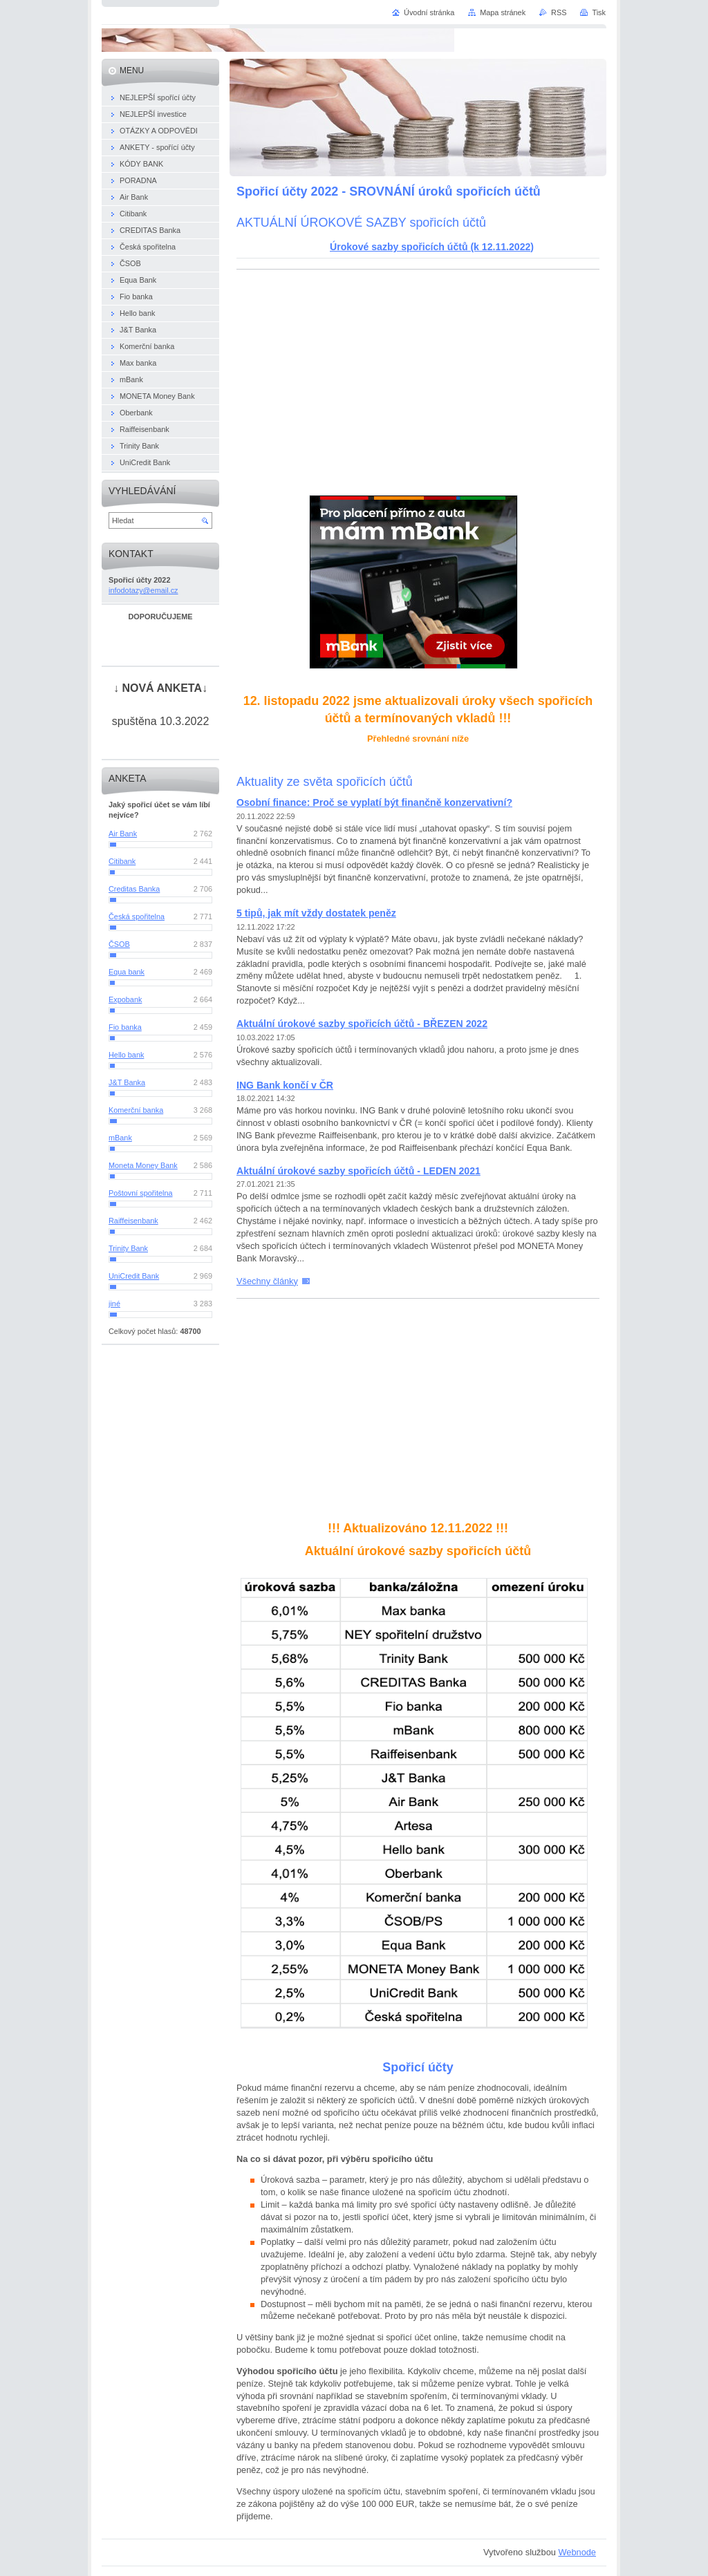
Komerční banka (136, 1110)
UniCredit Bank (134, 1276)
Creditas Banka (134, 889)
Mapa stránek (502, 12)
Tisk (599, 12)
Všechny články (267, 1281)
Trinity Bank (128, 1248)
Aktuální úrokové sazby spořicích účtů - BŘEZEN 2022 (361, 1023)
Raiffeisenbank (133, 1220)
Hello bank (126, 1055)
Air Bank (123, 833)
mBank (120, 1138)
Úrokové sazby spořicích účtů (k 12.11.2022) (432, 246)
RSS (558, 12)
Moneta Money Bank (143, 1165)
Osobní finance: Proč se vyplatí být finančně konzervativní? (374, 802)
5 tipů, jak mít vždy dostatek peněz (316, 913)
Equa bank (127, 972)
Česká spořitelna (137, 916)
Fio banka (125, 1027)
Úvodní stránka (429, 12)
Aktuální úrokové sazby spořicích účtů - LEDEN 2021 (358, 1170)
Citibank (122, 861)
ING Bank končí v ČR (284, 1085)
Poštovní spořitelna (141, 1193)
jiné (114, 1303)
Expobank (125, 999)
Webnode (577, 2552)
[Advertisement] (417, 380)
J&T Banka (127, 1082)
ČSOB (119, 944)
